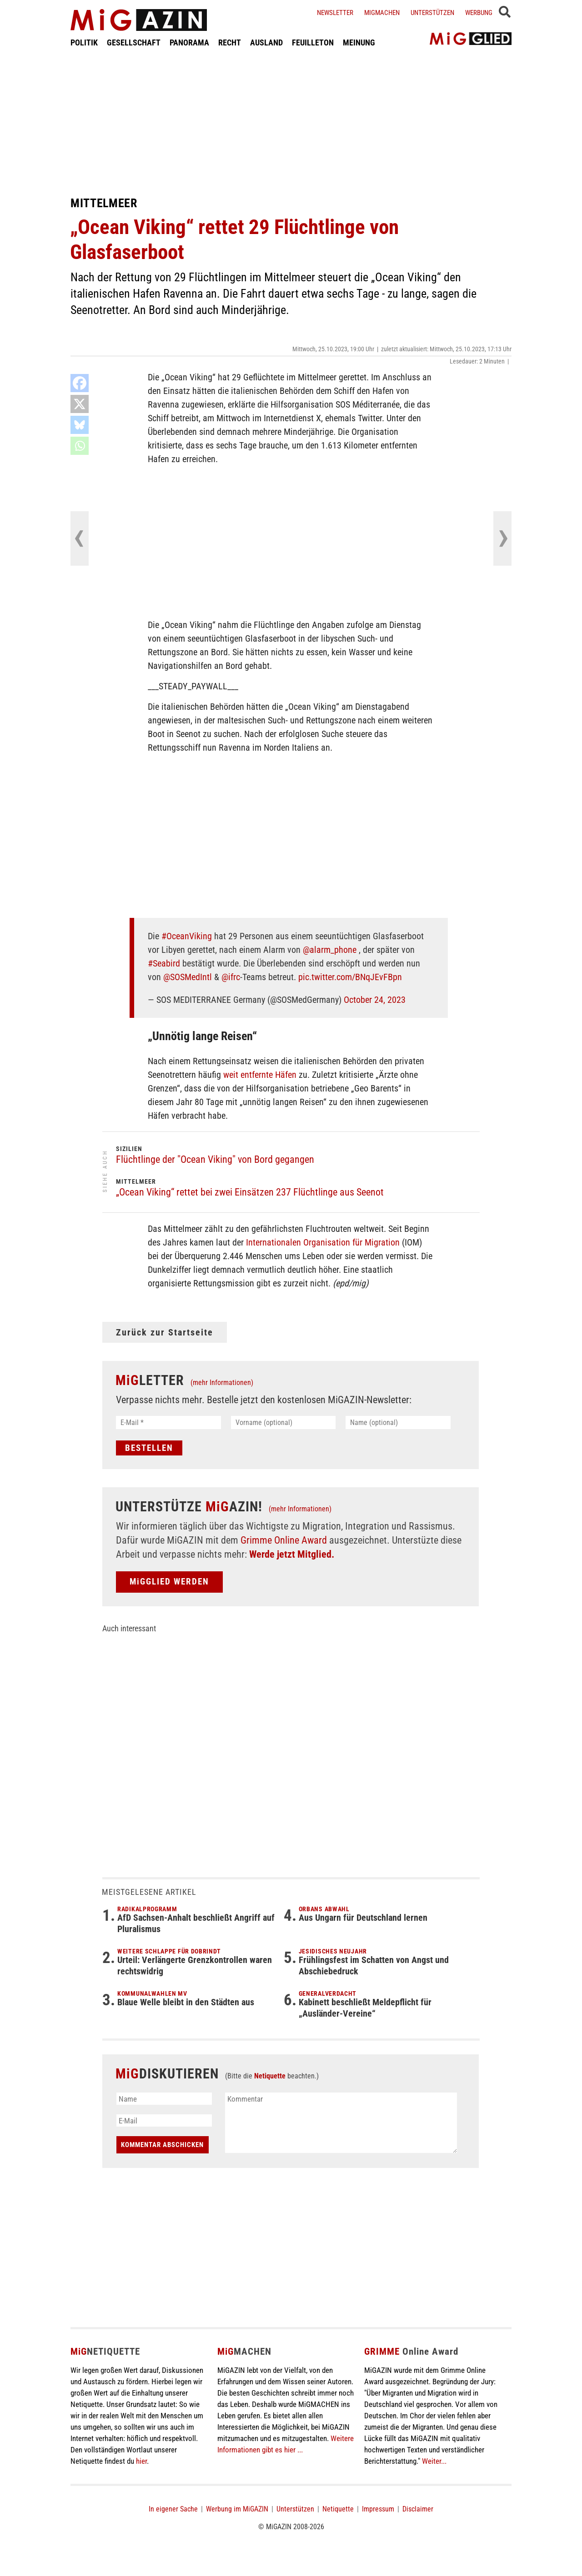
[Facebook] (79, 383)
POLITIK (84, 42)
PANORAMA (189, 42)
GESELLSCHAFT (134, 42)
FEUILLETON (313, 42)
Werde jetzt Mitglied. (291, 1554)
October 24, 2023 (375, 999)
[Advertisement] (291, 121)
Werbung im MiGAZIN (237, 2509)
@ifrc (230, 977)
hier (141, 2461)
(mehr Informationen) (222, 1382)
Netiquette (270, 2076)
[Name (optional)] (398, 1422)
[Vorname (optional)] (283, 1422)
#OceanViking (186, 936)
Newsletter (335, 13)
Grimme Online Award (284, 1540)
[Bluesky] (79, 425)
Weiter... (434, 2461)
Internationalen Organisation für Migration (323, 1242)
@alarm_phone (329, 949)
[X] (79, 404)
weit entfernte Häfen (259, 1074)
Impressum (378, 2509)
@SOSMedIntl (187, 977)
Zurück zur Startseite (164, 1332)
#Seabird (164, 963)
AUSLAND (266, 42)
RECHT (229, 42)
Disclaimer (417, 2509)
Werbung (478, 13)
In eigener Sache (173, 2509)
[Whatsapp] (79, 446)
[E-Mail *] (168, 1422)
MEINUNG (359, 42)
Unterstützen (432, 13)
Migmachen (382, 13)
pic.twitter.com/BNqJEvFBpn (350, 977)
